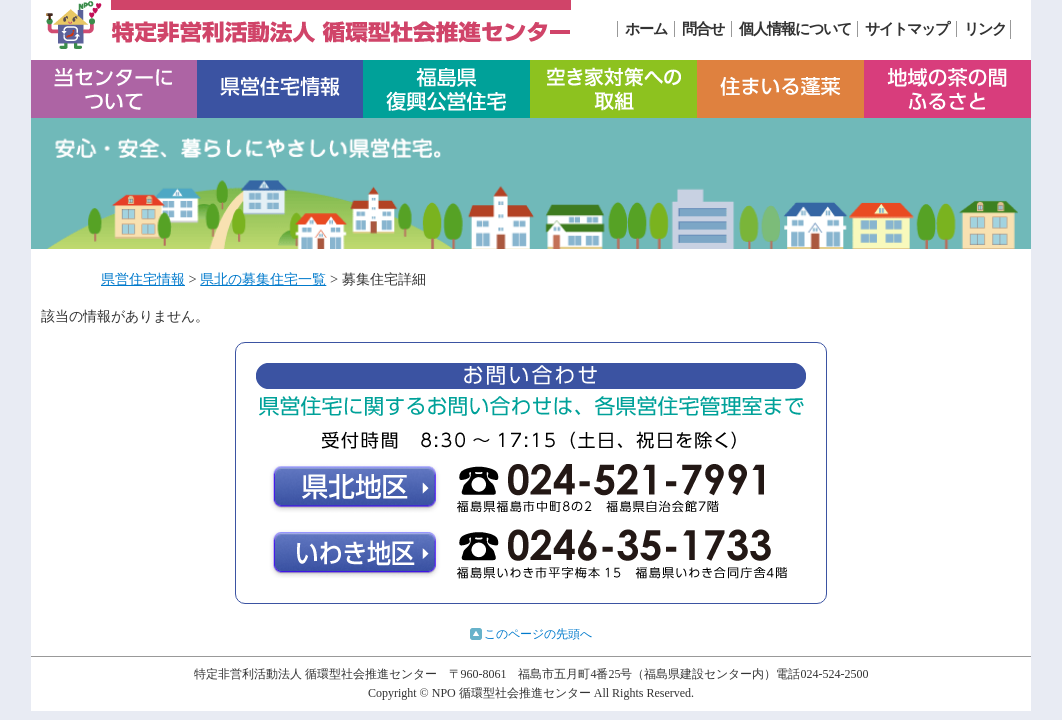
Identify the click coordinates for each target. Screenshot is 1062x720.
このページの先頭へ (538, 634)
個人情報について (795, 29)
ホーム (646, 29)
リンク (985, 29)
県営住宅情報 (143, 279)
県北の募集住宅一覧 (263, 279)
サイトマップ (907, 29)
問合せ (703, 29)
